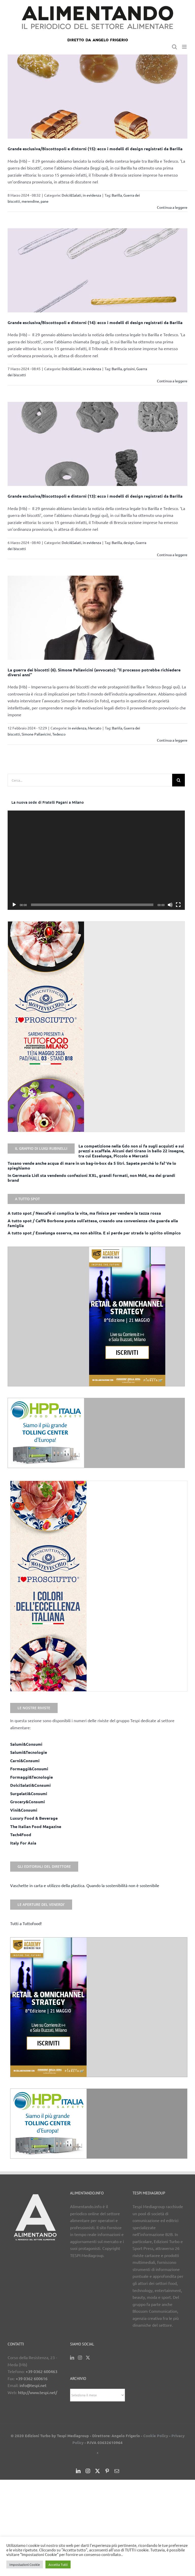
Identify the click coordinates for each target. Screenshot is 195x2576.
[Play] (14, 904)
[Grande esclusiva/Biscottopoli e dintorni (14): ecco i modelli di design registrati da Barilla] (97, 270)
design (128, 542)
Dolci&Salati (71, 195)
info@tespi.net (33, 2385)
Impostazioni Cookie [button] (24, 2564)
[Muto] (170, 904)
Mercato (94, 728)
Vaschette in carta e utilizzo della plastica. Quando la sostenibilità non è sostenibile (84, 1885)
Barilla (117, 195)
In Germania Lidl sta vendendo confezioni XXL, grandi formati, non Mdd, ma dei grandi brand (91, 1178)
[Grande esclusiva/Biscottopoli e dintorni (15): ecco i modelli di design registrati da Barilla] (97, 96)
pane (44, 201)
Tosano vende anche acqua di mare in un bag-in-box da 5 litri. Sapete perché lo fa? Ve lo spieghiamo (92, 1165)
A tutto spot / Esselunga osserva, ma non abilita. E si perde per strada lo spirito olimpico (94, 1232)
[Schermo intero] (178, 904)
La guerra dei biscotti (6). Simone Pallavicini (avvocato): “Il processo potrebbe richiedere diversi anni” (94, 672)
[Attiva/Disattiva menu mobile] (184, 46)
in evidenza (92, 195)
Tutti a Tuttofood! (26, 1923)
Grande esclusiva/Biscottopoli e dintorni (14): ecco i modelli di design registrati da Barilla (95, 322)
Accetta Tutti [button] (58, 2564)
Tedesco (59, 734)
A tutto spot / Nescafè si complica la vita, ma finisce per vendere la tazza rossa (84, 1213)
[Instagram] (80, 2358)
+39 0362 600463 (41, 2371)
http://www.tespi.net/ (37, 2392)
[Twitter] (88, 2358)
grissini (129, 368)
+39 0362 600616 (31, 2378)
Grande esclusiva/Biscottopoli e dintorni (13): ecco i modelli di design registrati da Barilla (95, 496)
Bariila (117, 728)
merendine (30, 201)
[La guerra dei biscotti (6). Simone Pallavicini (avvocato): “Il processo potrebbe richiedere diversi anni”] (97, 618)
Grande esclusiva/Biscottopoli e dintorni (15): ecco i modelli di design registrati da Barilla (95, 148)
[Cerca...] (90, 780)
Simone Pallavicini (36, 734)
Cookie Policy (155, 2435)
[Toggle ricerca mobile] (174, 46)
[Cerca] (178, 780)
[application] (96, 860)
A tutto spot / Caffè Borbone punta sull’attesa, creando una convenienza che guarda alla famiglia (93, 1223)
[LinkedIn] (72, 2358)
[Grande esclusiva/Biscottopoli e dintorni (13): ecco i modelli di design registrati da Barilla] (97, 444)
